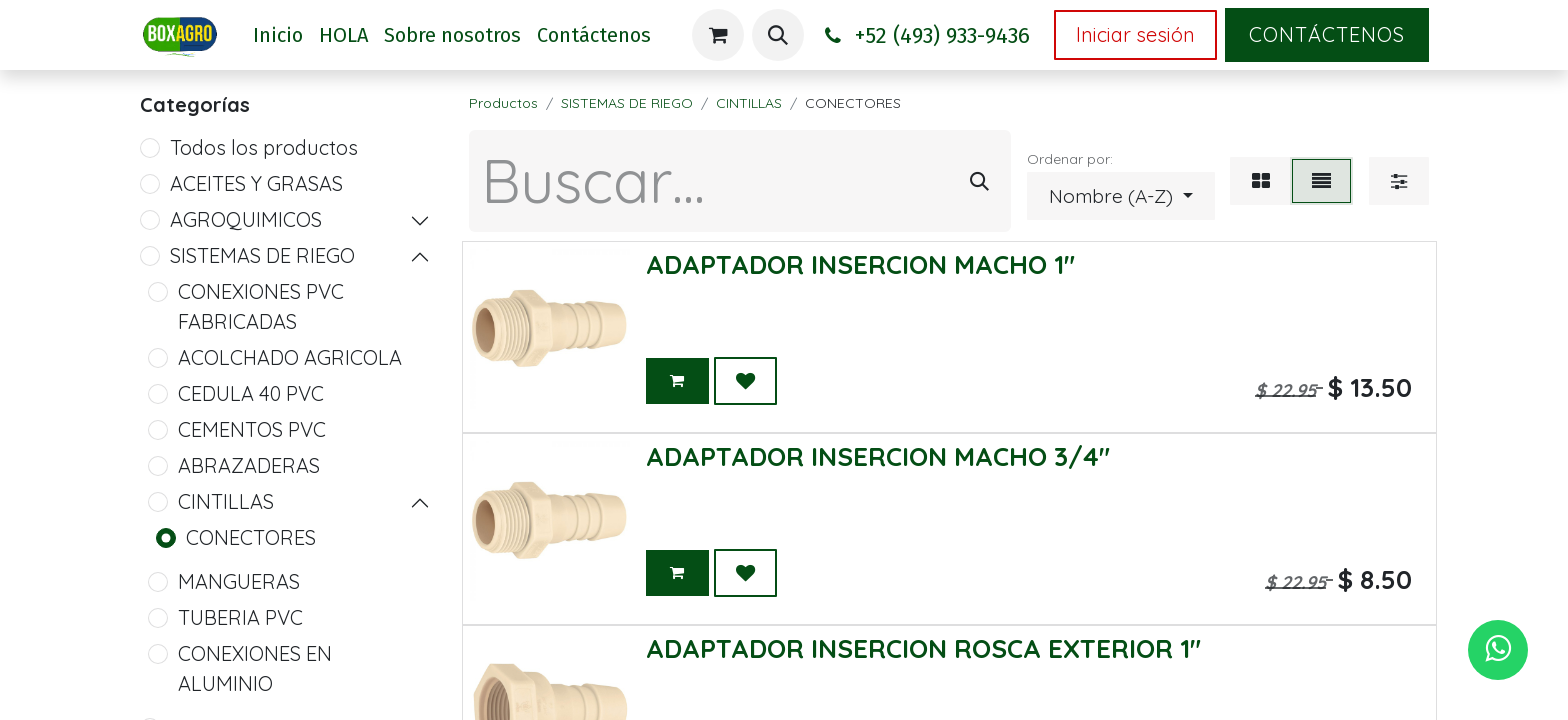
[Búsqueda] (979, 181)
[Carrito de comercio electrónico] (718, 35)
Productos (503, 103)
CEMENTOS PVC (252, 429)
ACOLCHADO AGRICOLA (290, 357)
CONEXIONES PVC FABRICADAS (261, 306)
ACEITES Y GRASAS (256, 183)
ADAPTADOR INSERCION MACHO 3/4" (878, 456)
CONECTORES (251, 537)
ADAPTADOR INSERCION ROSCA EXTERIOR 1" (923, 648)
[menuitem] (278, 35)
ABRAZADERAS (249, 465)
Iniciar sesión (1135, 34)
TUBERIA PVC (240, 617)
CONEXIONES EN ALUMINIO (255, 668)
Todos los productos (264, 147)
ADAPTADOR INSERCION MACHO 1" (860, 264)
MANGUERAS (239, 581)
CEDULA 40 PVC (251, 393)
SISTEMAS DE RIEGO (262, 255)
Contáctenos (1327, 34)
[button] (778, 35)
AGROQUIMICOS (246, 219)
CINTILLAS (226, 501)
